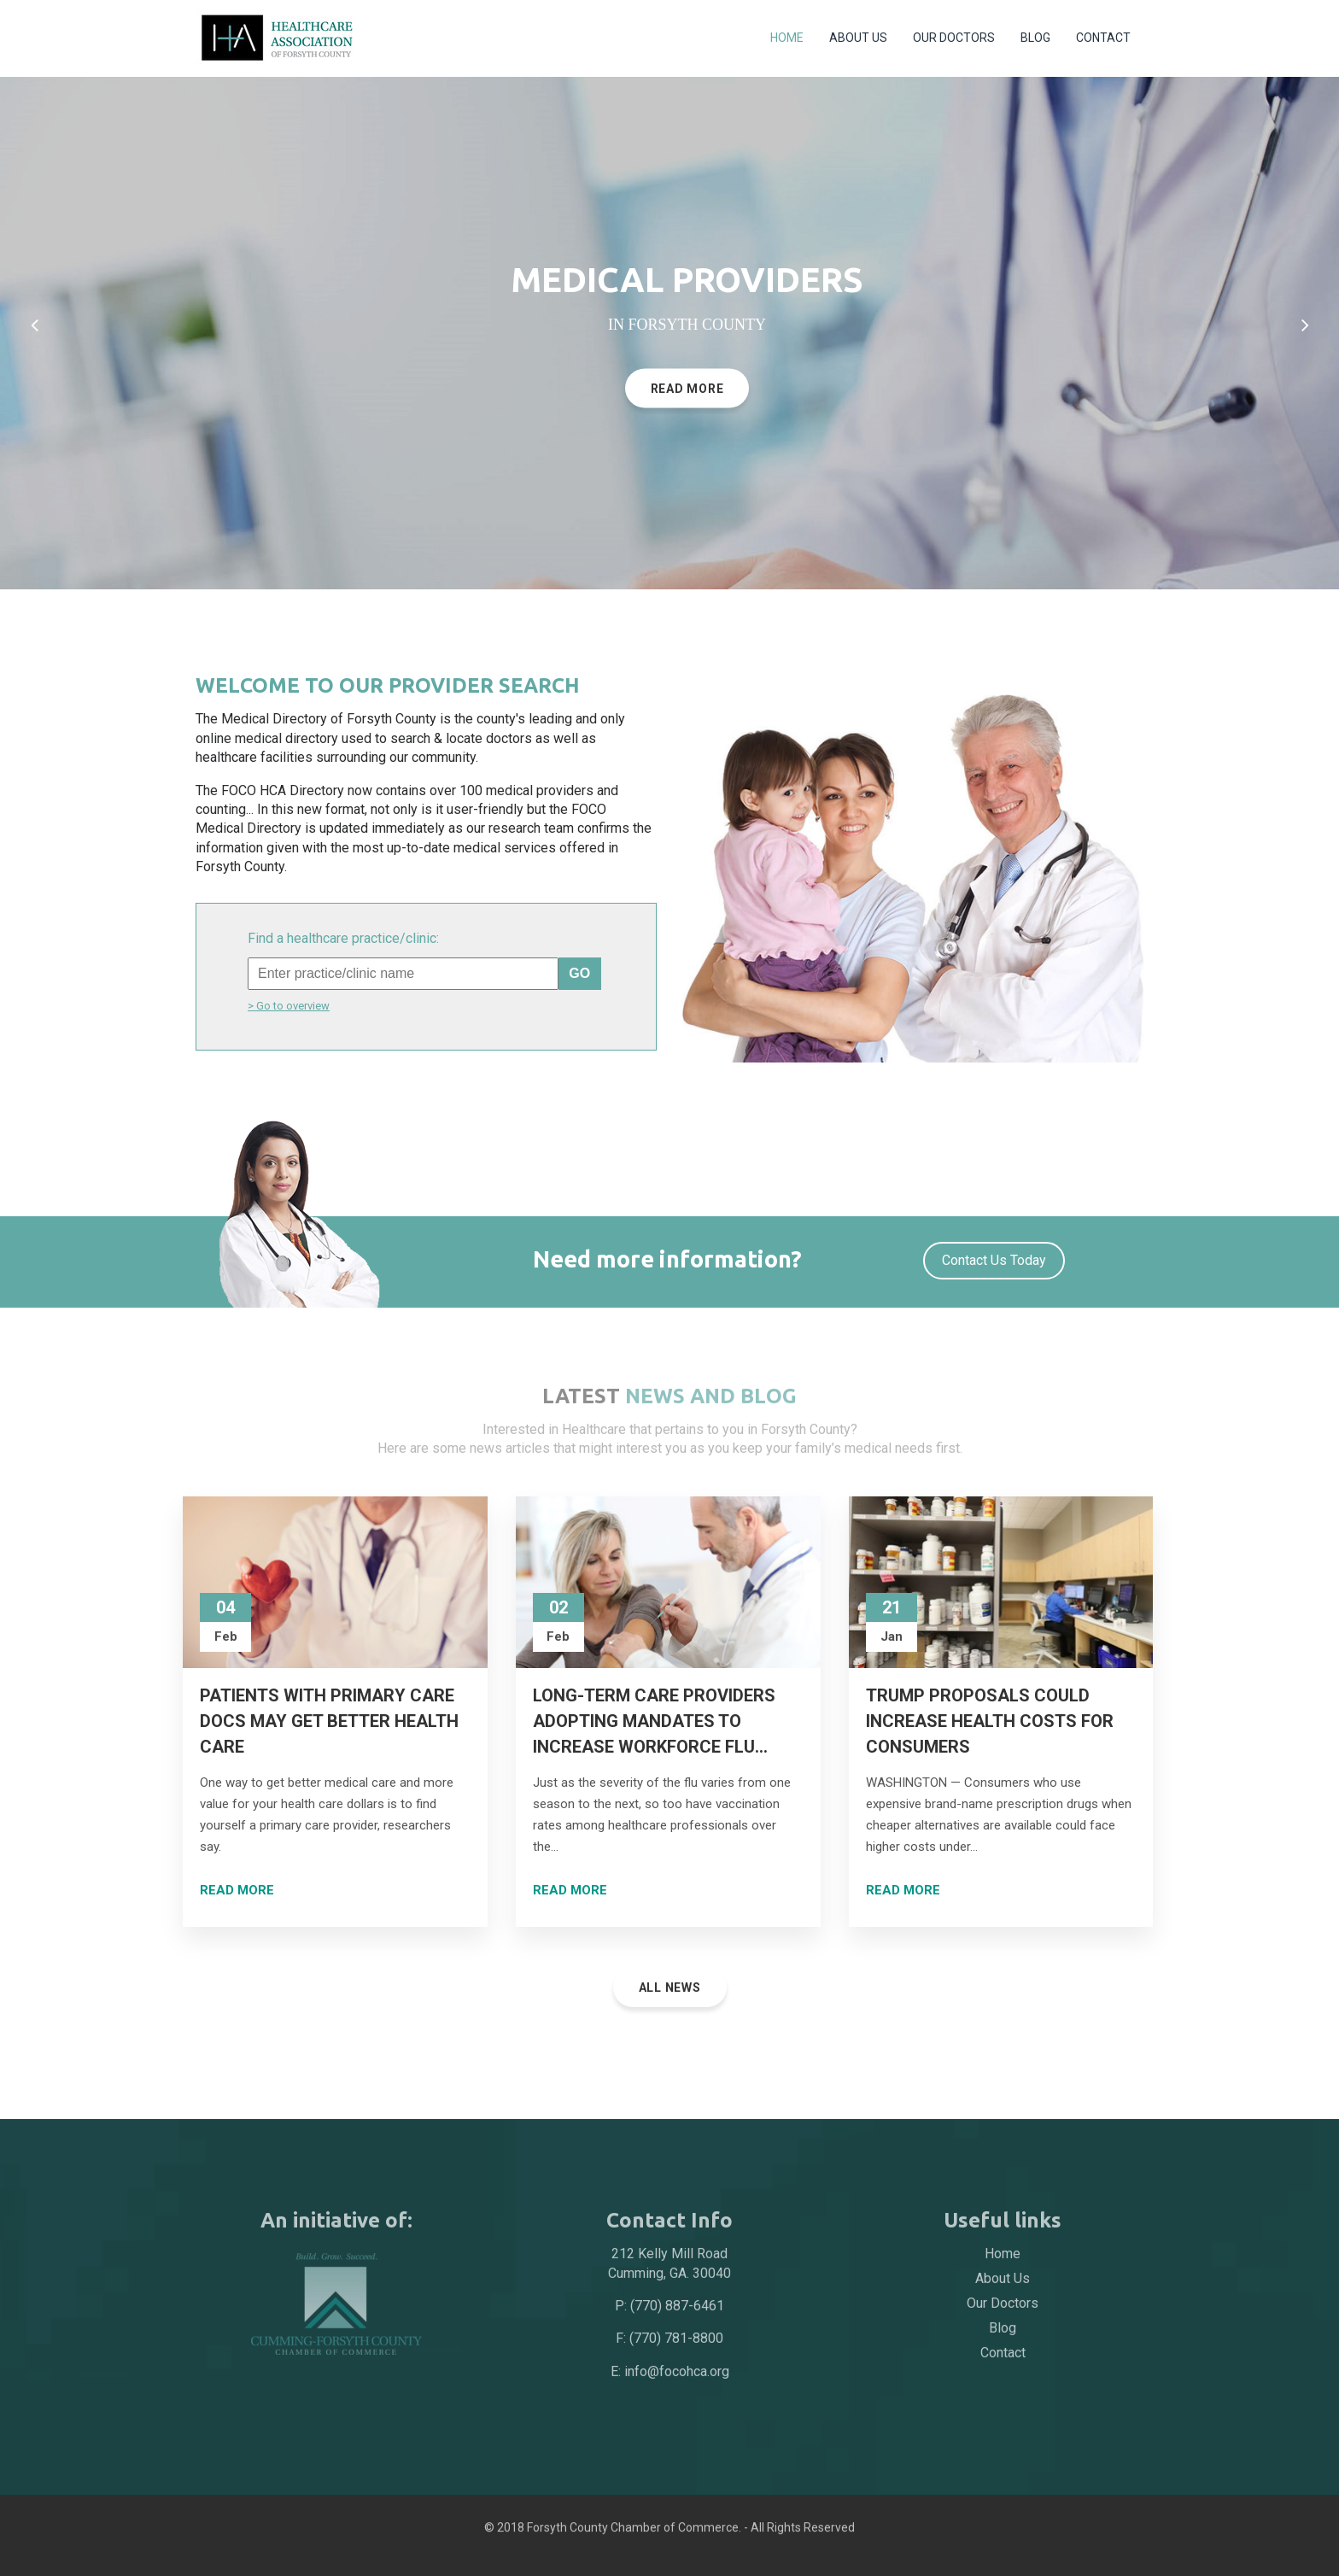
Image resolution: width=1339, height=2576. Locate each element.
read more (687, 396)
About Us (858, 37)
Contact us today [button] (994, 1260)
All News (670, 1987)
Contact (1103, 37)
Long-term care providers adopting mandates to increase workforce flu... (654, 1721)
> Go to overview (289, 1005)
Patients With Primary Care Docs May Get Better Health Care (329, 1721)
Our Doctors (954, 37)
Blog (1035, 37)
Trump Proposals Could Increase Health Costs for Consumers (990, 1721)
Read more (237, 1890)
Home (787, 37)
